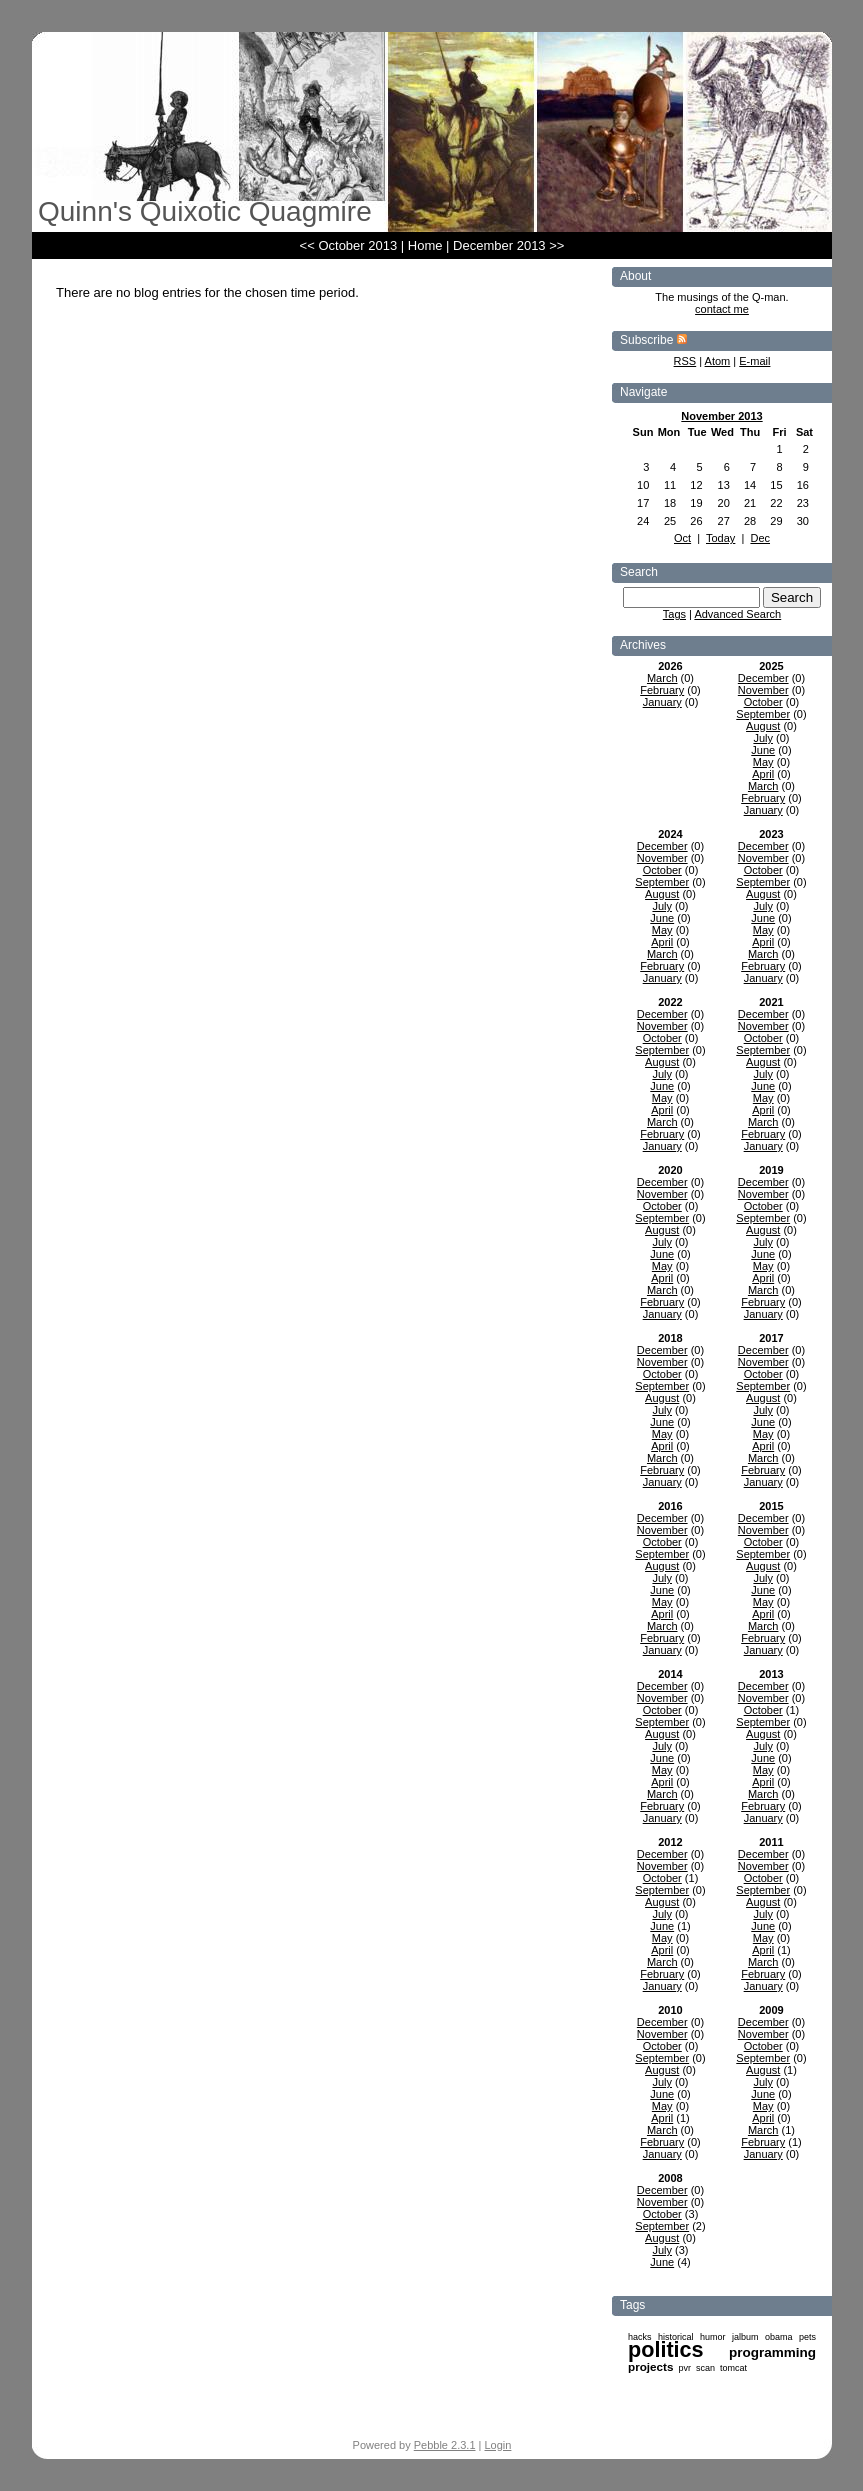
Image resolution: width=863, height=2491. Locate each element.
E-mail (754, 361)
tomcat (733, 2368)
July (763, 738)
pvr (684, 2368)
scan (705, 2368)
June (763, 750)
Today (720, 538)
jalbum (745, 2337)
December (763, 678)
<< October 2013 (349, 245)
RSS (685, 361)
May (763, 762)
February (662, 690)
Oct (682, 538)
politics (666, 2349)
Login (498, 2445)
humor (713, 2337)
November (763, 690)
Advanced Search (737, 614)
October (763, 702)
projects (650, 2366)
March (662, 678)
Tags (674, 614)
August (763, 726)
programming (772, 2352)
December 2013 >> (508, 245)
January (662, 702)
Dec (760, 538)
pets (807, 2337)
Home (425, 245)
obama (779, 2337)
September (763, 714)
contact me (722, 309)
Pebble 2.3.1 (445, 2445)
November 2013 (721, 416)
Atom (718, 361)
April (763, 774)
